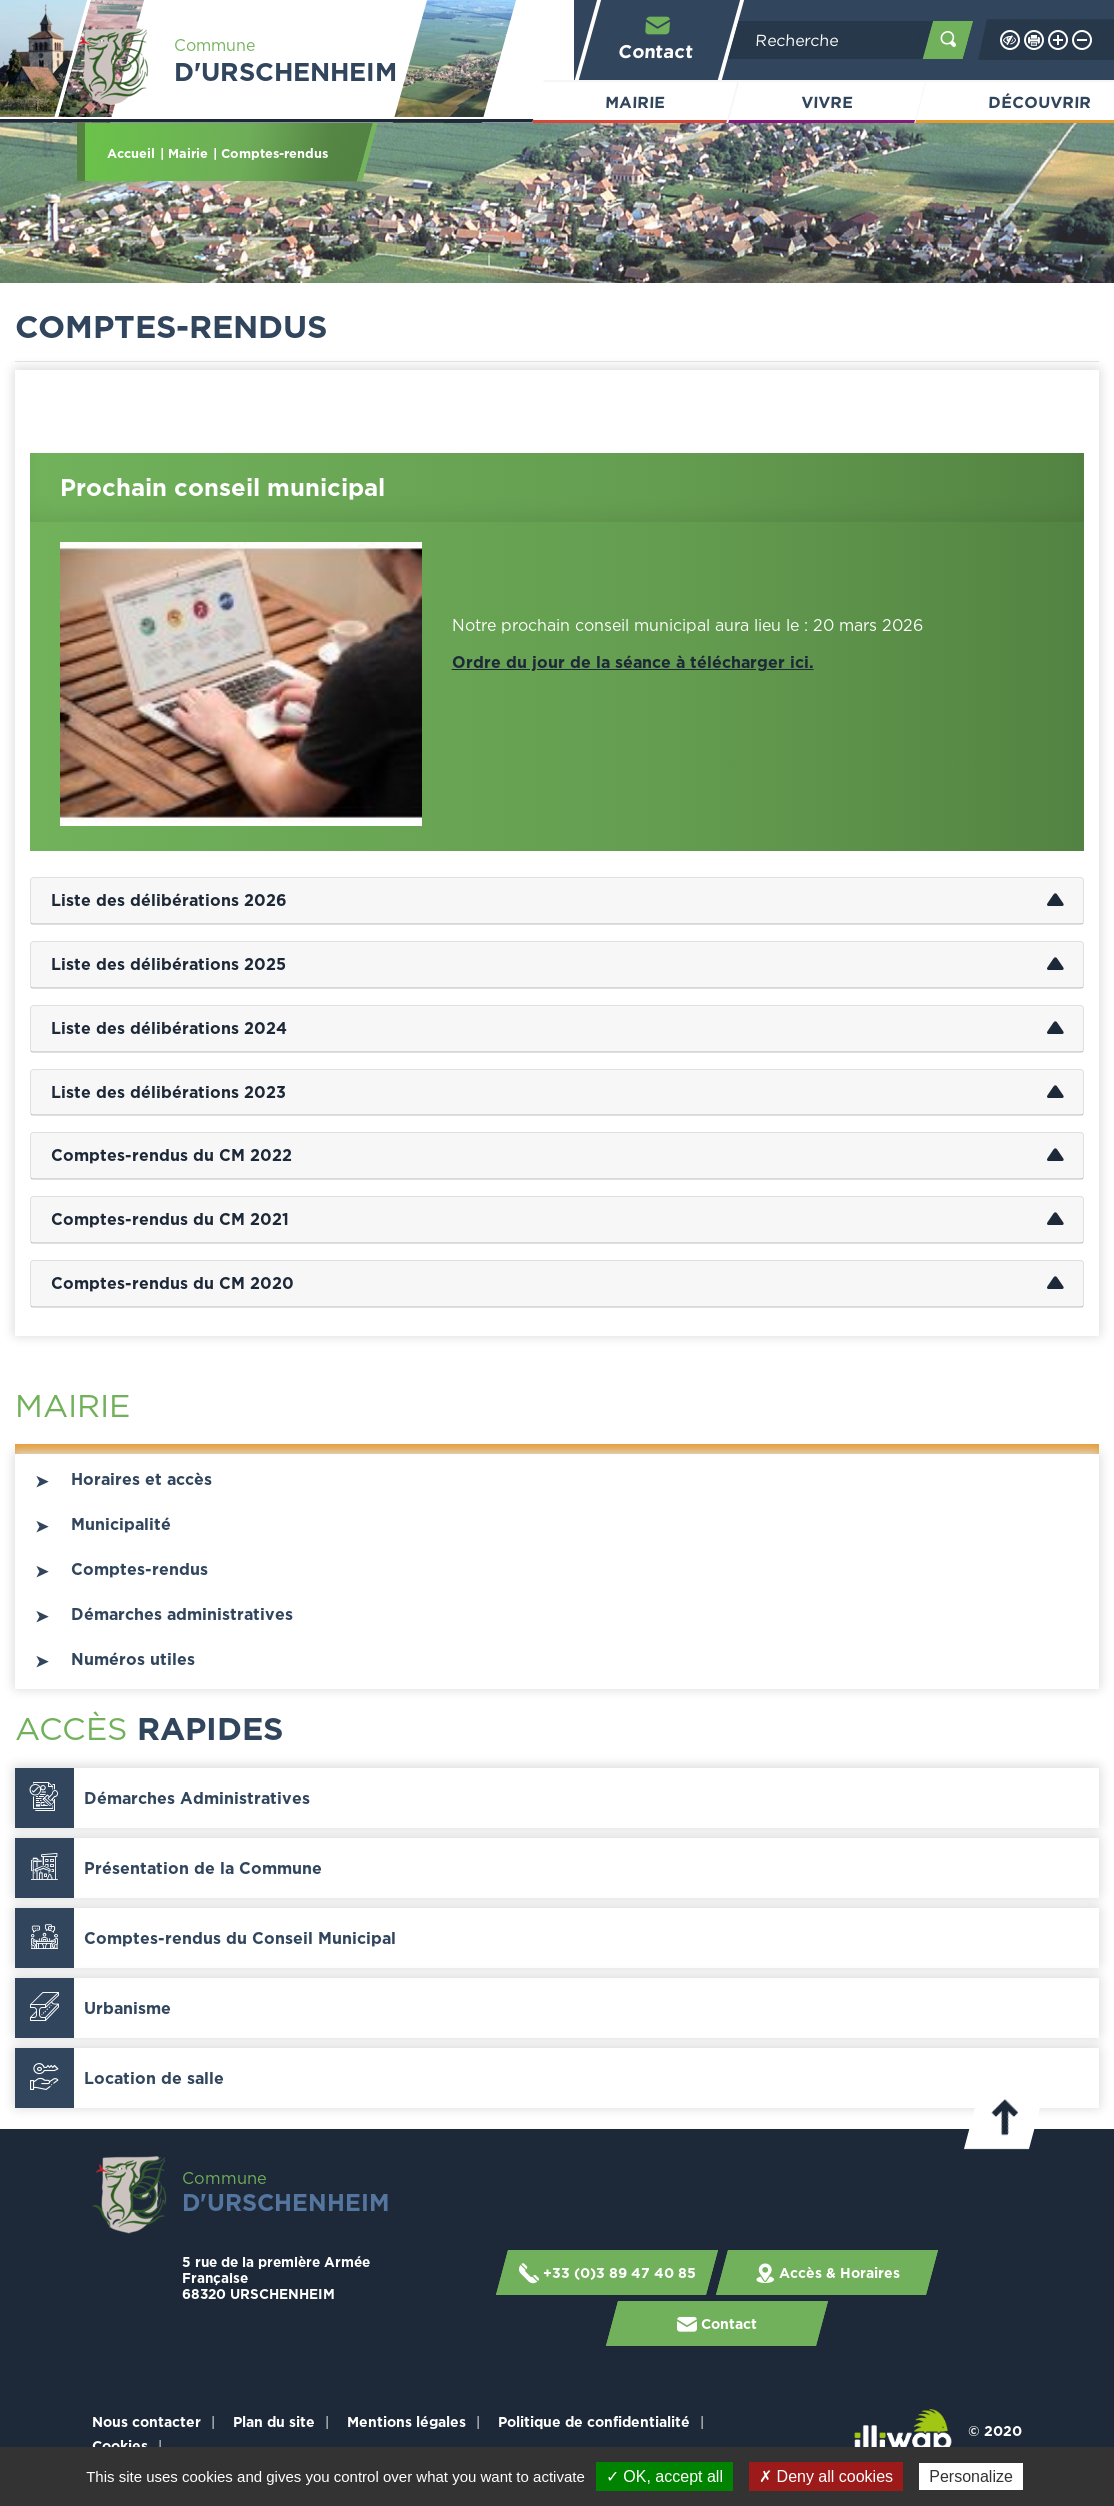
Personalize (971, 2476)
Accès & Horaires (826, 2272)
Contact (657, 37)
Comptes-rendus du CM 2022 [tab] (171, 1155)
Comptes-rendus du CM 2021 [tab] (170, 1219)
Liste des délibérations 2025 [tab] (168, 964)
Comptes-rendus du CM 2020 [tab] (172, 1283)
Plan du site (274, 2421)
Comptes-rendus (139, 1569)
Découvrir (1040, 102)
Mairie (634, 102)
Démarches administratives (182, 1614)
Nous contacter (146, 2421)
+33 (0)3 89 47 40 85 (606, 2272)
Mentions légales (406, 2421)
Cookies (120, 2445)
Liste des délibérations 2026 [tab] (169, 900)
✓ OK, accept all (664, 2476)
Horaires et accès (141, 1479)
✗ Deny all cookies (826, 2476)
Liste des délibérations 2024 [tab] (169, 1028)
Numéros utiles (133, 1659)
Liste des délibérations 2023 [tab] (168, 1092)
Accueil (131, 153)
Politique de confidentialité (594, 2421)
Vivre (826, 102)
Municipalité (121, 1524)
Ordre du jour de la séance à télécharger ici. (633, 662)
